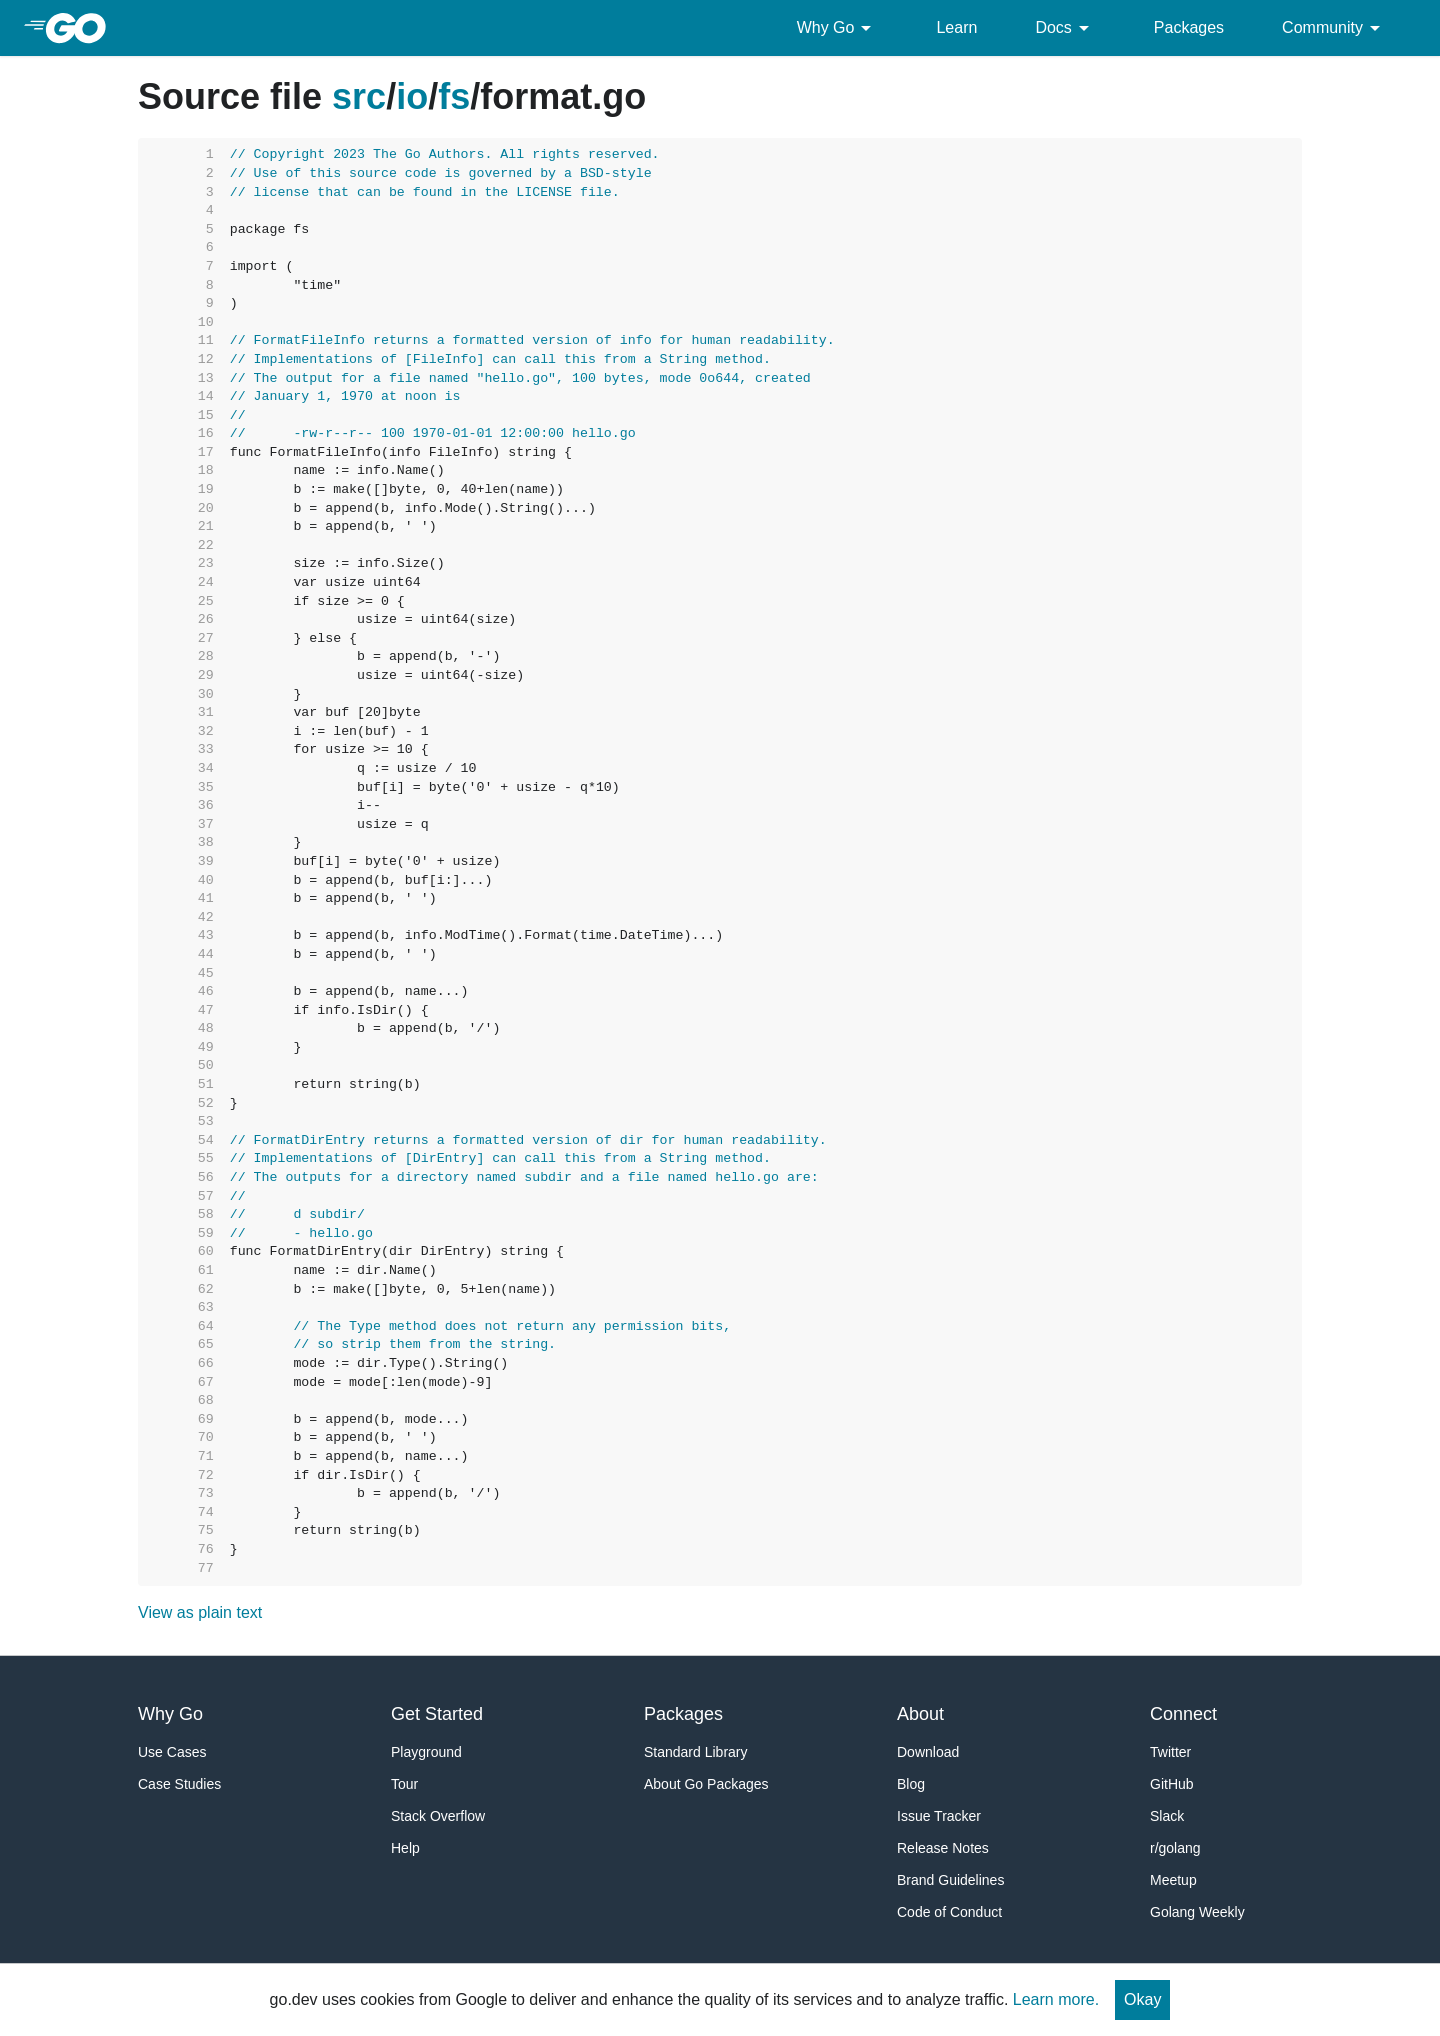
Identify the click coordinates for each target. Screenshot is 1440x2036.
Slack (1167, 1816)
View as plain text (200, 1612)
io (412, 96)
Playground (426, 1752)
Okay (1142, 1999)
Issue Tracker (939, 1816)
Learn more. (1056, 1999)
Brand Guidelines (950, 1880)
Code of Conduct (949, 1912)
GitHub (1172, 1784)
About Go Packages (706, 1784)
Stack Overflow (438, 1816)
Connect (1183, 1714)
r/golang (1175, 1848)
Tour (404, 1784)
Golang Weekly (1197, 1912)
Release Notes (943, 1848)
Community (1334, 28)
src (359, 96)
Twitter (1170, 1752)
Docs (1065, 28)
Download (928, 1752)
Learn (956, 27)
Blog (911, 1784)
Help (405, 1848)
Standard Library (696, 1752)
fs (454, 96)
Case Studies (179, 1784)
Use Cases (172, 1752)
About (920, 1714)
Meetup (1173, 1880)
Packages (1189, 27)
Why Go (838, 28)
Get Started (437, 1714)
